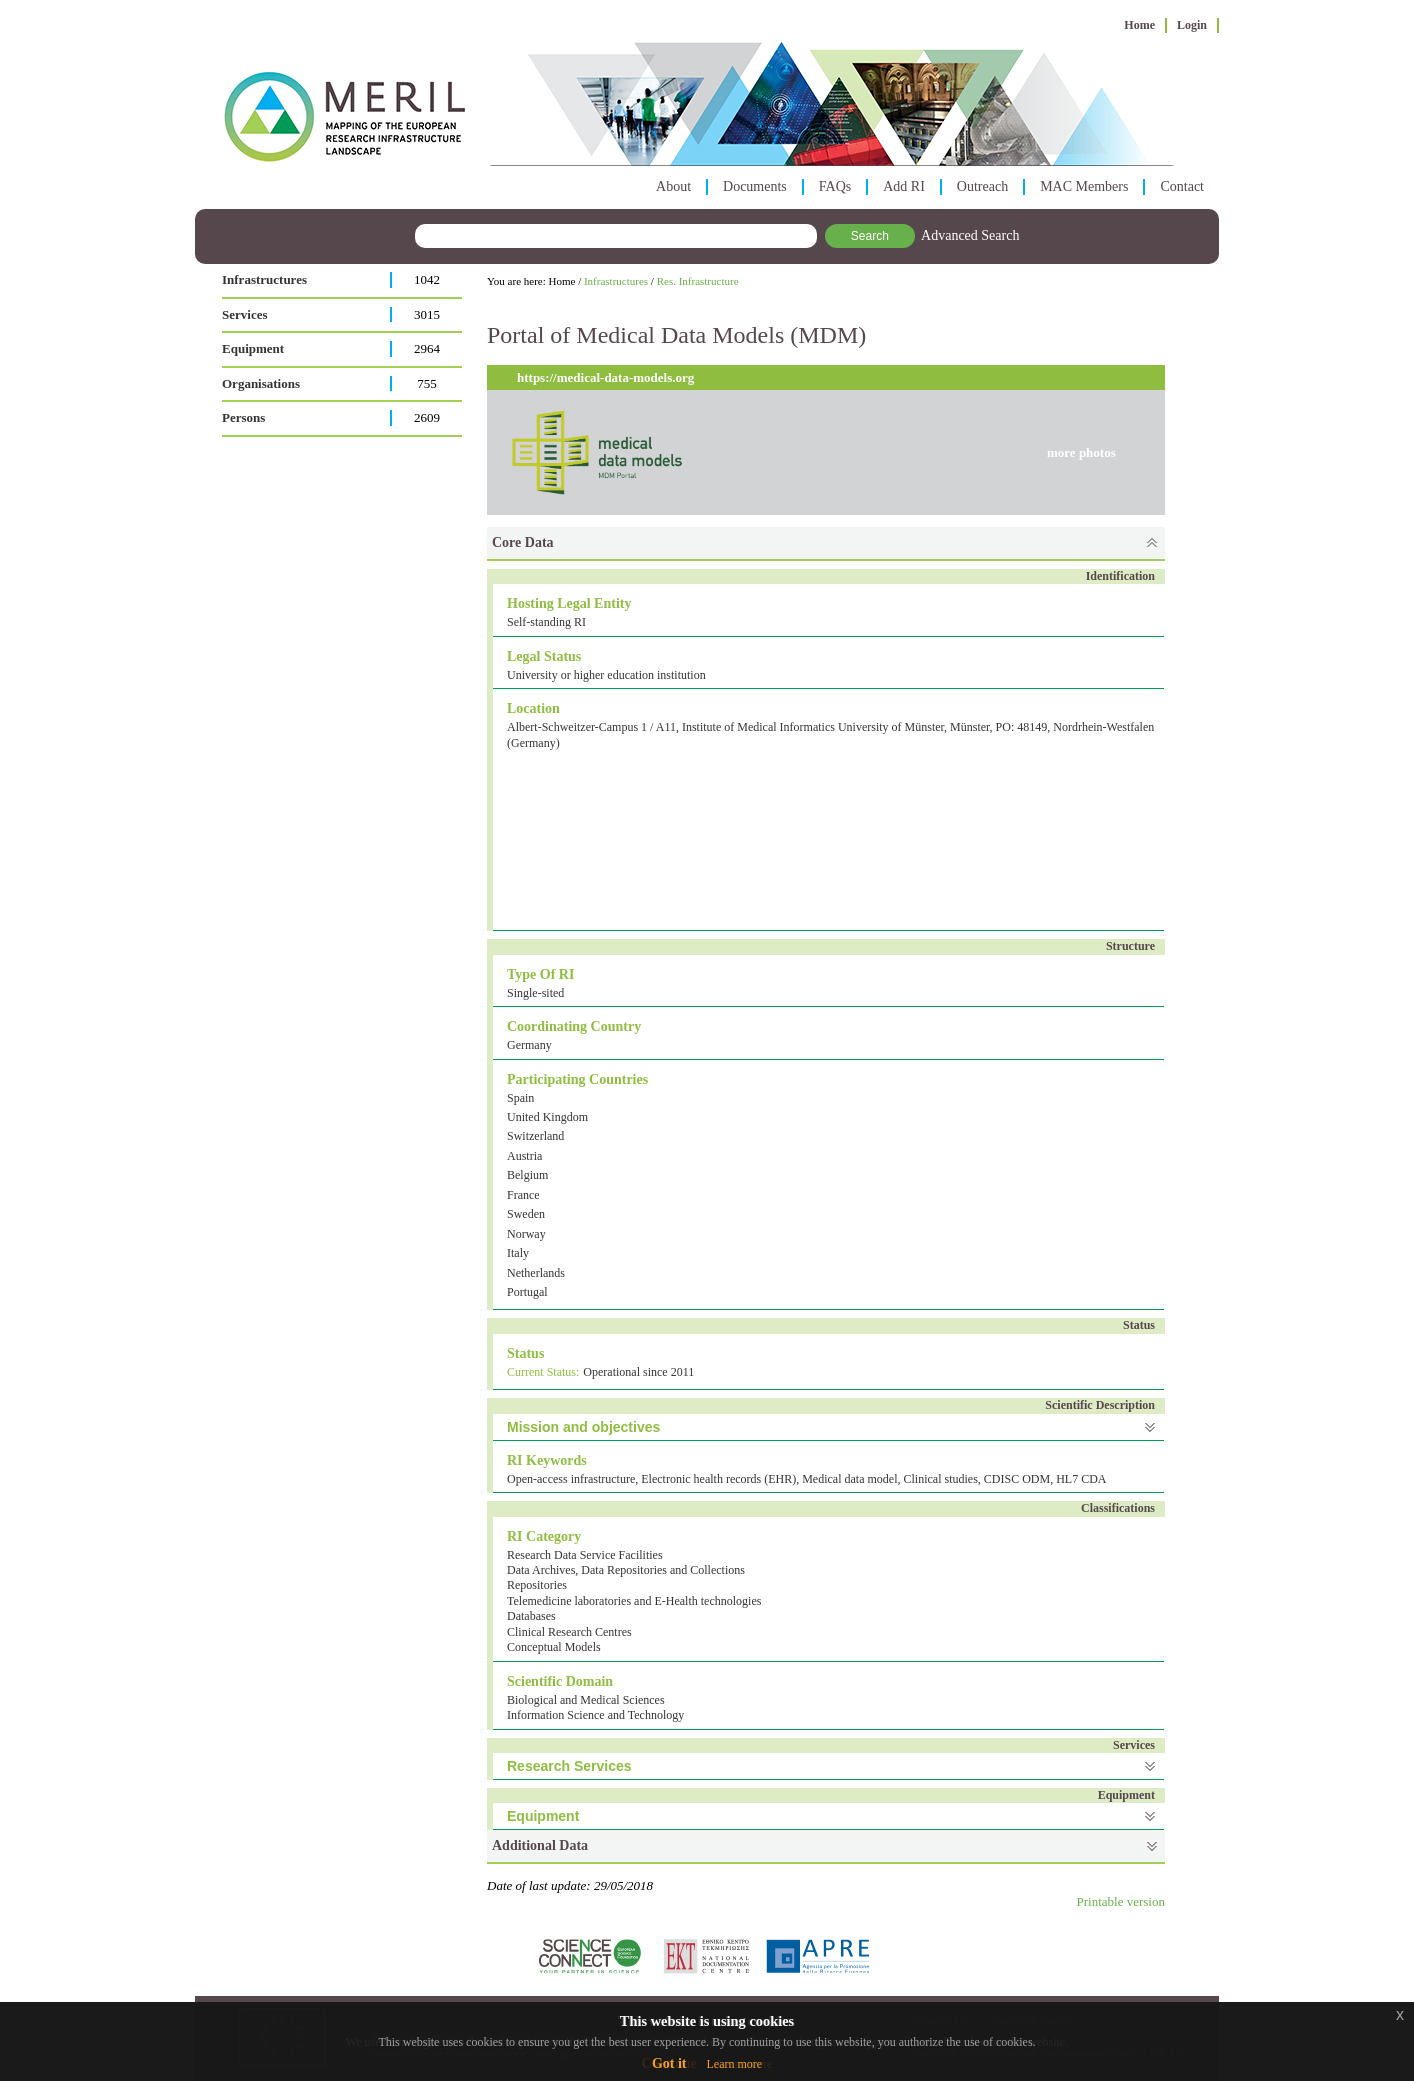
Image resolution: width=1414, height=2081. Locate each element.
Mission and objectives (583, 1427)
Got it (669, 2063)
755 (427, 383)
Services (244, 314)
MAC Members (1084, 186)
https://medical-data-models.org (605, 377)
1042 (427, 279)
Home (1139, 25)
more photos (1081, 452)
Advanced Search (970, 235)
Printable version (1121, 1901)
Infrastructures (264, 279)
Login (1192, 25)
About (673, 186)
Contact (1182, 186)
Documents (755, 186)
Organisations (261, 383)
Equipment (253, 348)
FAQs (835, 186)
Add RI (904, 186)
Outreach (982, 186)
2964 (427, 348)
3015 (427, 314)
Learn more (734, 2064)
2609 (427, 417)
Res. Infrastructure (698, 281)
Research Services (569, 1766)
